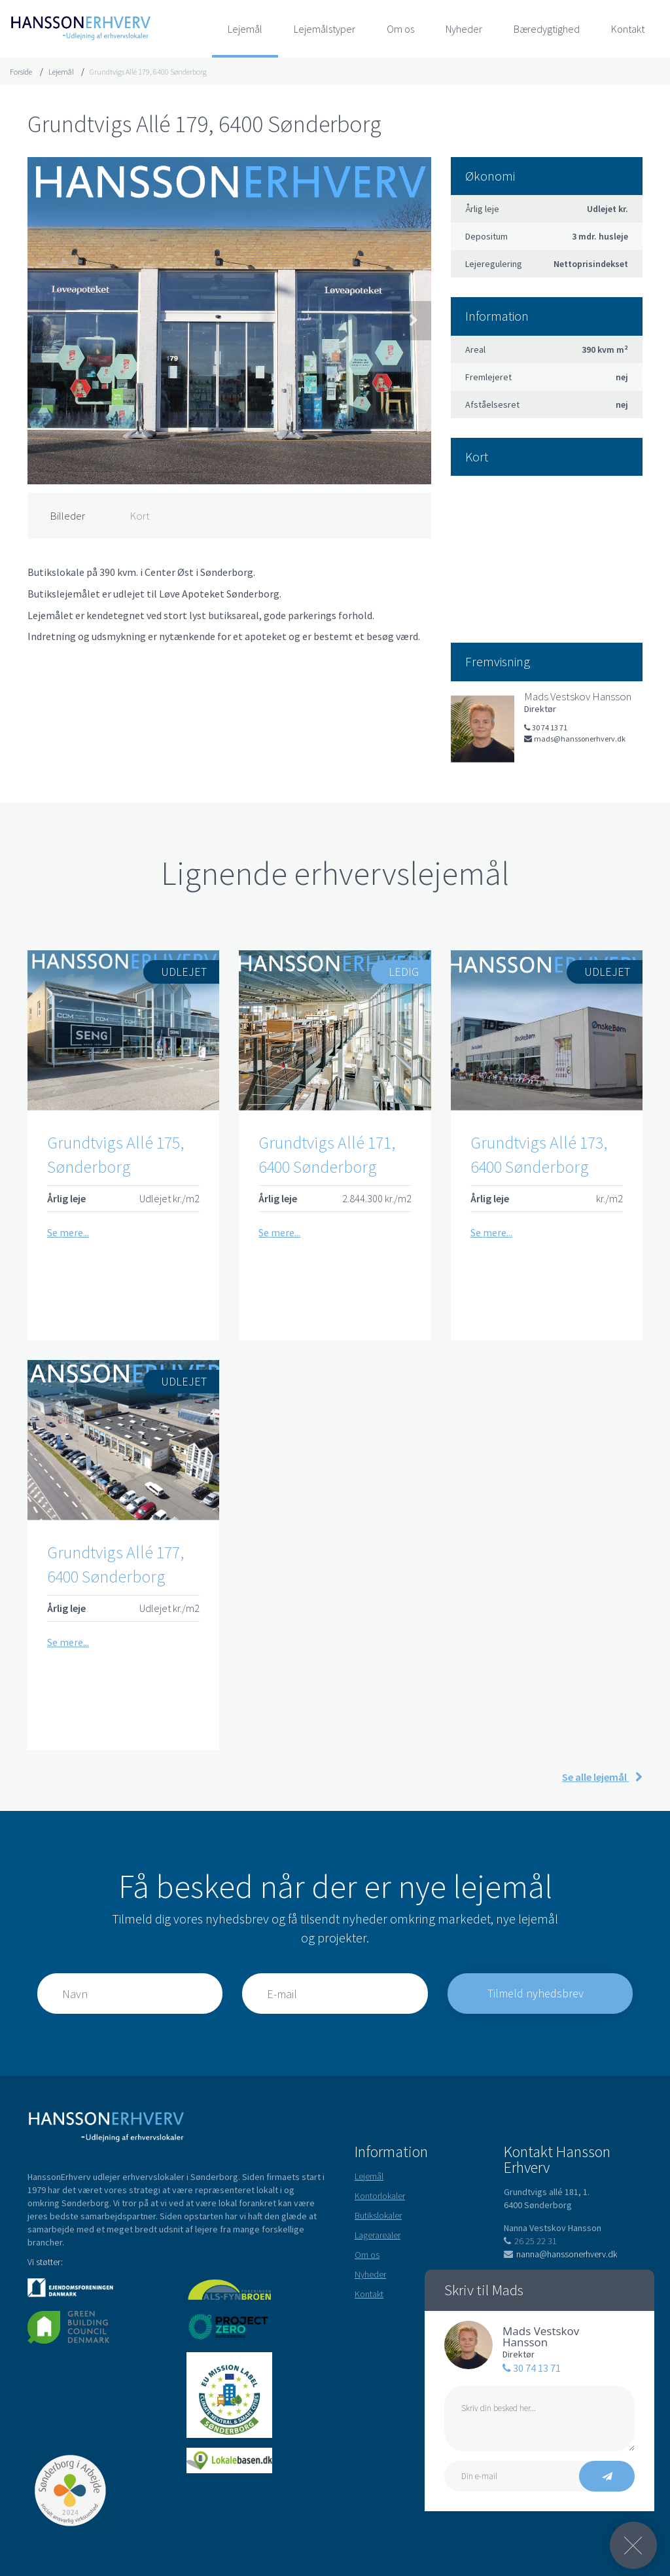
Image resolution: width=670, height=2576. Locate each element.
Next (411, 320)
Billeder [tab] (67, 516)
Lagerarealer (377, 2235)
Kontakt (627, 28)
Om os (400, 28)
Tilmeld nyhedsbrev (536, 1993)
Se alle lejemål (602, 1776)
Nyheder (464, 28)
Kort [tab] (140, 516)
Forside (21, 72)
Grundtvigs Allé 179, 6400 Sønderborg (148, 72)
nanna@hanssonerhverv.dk (560, 2254)
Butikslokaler (378, 2215)
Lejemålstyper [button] (324, 28)
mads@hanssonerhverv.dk (575, 738)
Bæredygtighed (547, 28)
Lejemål (245, 28)
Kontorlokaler (380, 2196)
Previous (46, 320)
